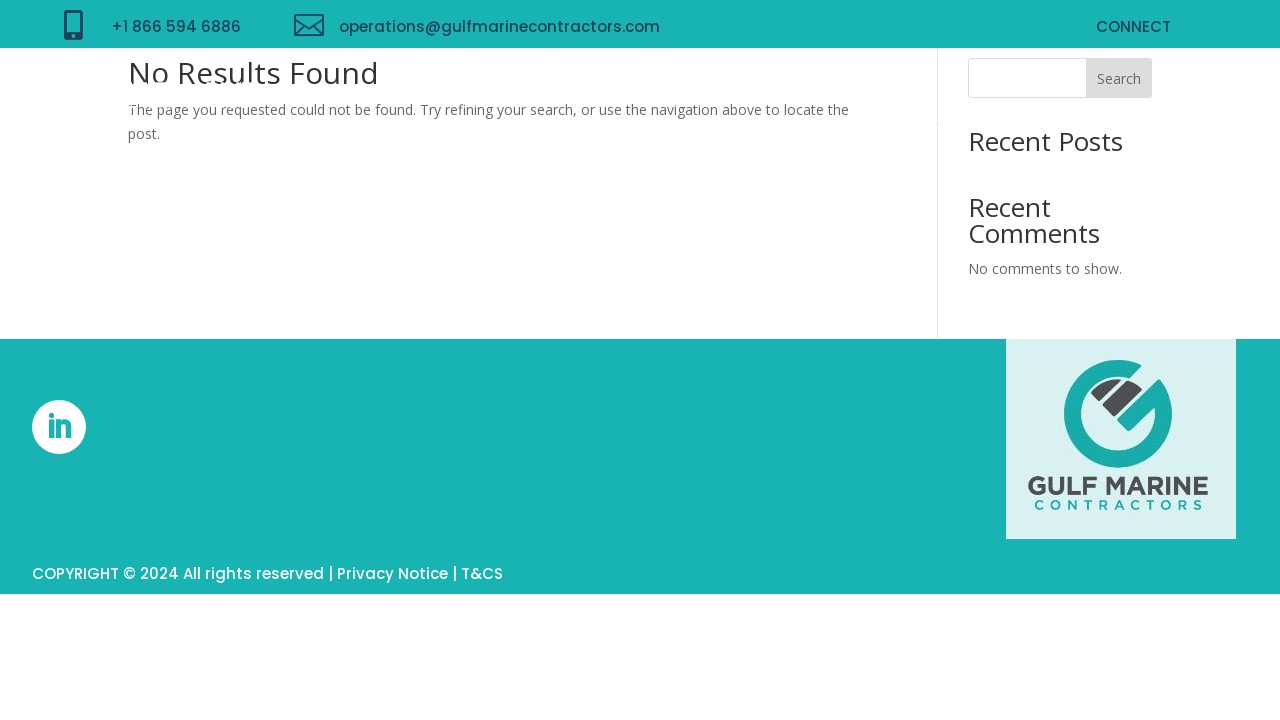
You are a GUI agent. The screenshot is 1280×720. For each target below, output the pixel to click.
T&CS (482, 573)
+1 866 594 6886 (176, 26)
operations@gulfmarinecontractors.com (499, 26)
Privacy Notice (392, 573)
